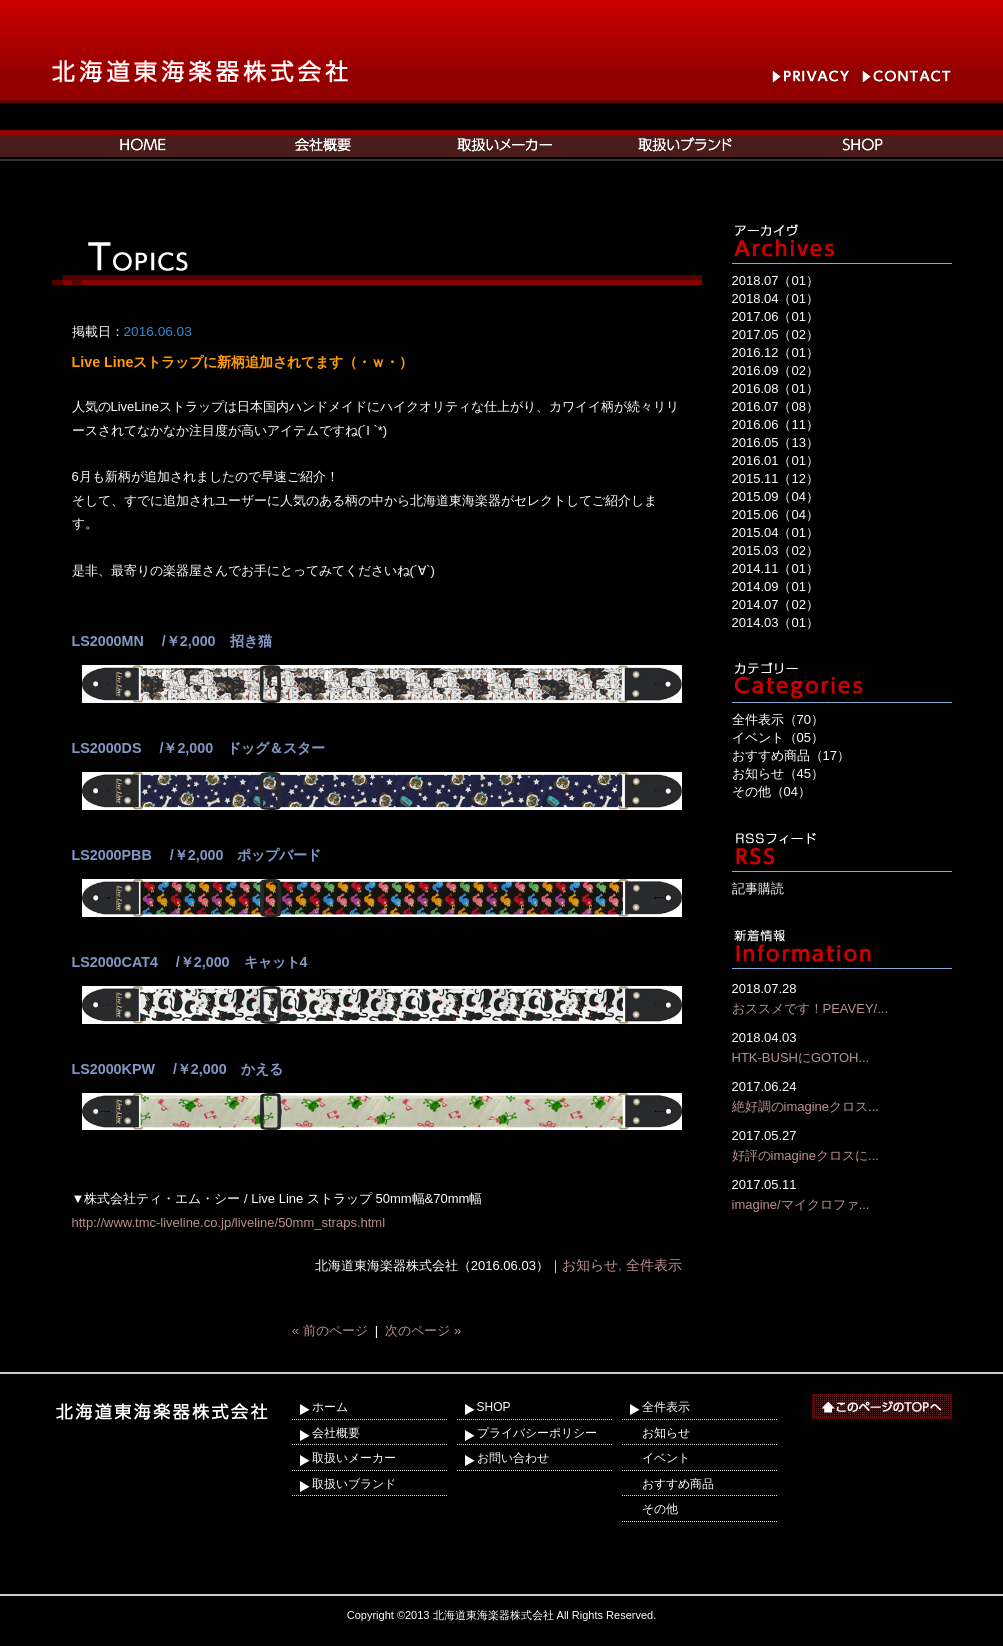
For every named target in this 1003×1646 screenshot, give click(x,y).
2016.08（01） (775, 388)
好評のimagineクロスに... (842, 1144)
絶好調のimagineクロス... (842, 1095)
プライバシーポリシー (537, 1433)
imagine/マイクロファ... (842, 1193)
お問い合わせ (513, 1458)
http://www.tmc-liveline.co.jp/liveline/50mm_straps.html (229, 1222)
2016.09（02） (775, 370)
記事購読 (758, 888)
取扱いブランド (354, 1484)
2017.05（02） (775, 334)
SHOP (494, 1407)
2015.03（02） (775, 550)
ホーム (330, 1407)
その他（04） (771, 791)
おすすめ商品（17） (791, 755)
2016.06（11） (775, 424)
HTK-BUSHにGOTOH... (842, 1046)
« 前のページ (330, 1330)
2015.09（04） (775, 496)
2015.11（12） (775, 478)
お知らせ (590, 1265)
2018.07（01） (775, 280)
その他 (660, 1509)
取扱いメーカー (354, 1458)
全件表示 (654, 1265)
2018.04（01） (775, 298)
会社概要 (336, 1433)
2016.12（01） (775, 352)
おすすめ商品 (678, 1484)
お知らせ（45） (778, 773)
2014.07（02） (775, 604)
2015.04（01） (775, 532)
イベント (666, 1458)
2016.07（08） (775, 406)
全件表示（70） (778, 719)
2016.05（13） (775, 442)
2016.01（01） (775, 460)
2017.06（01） (775, 316)
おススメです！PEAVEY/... (842, 997)
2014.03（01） (775, 622)
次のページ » (423, 1330)
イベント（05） (778, 737)
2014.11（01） (775, 568)
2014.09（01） (775, 586)
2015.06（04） (775, 514)
